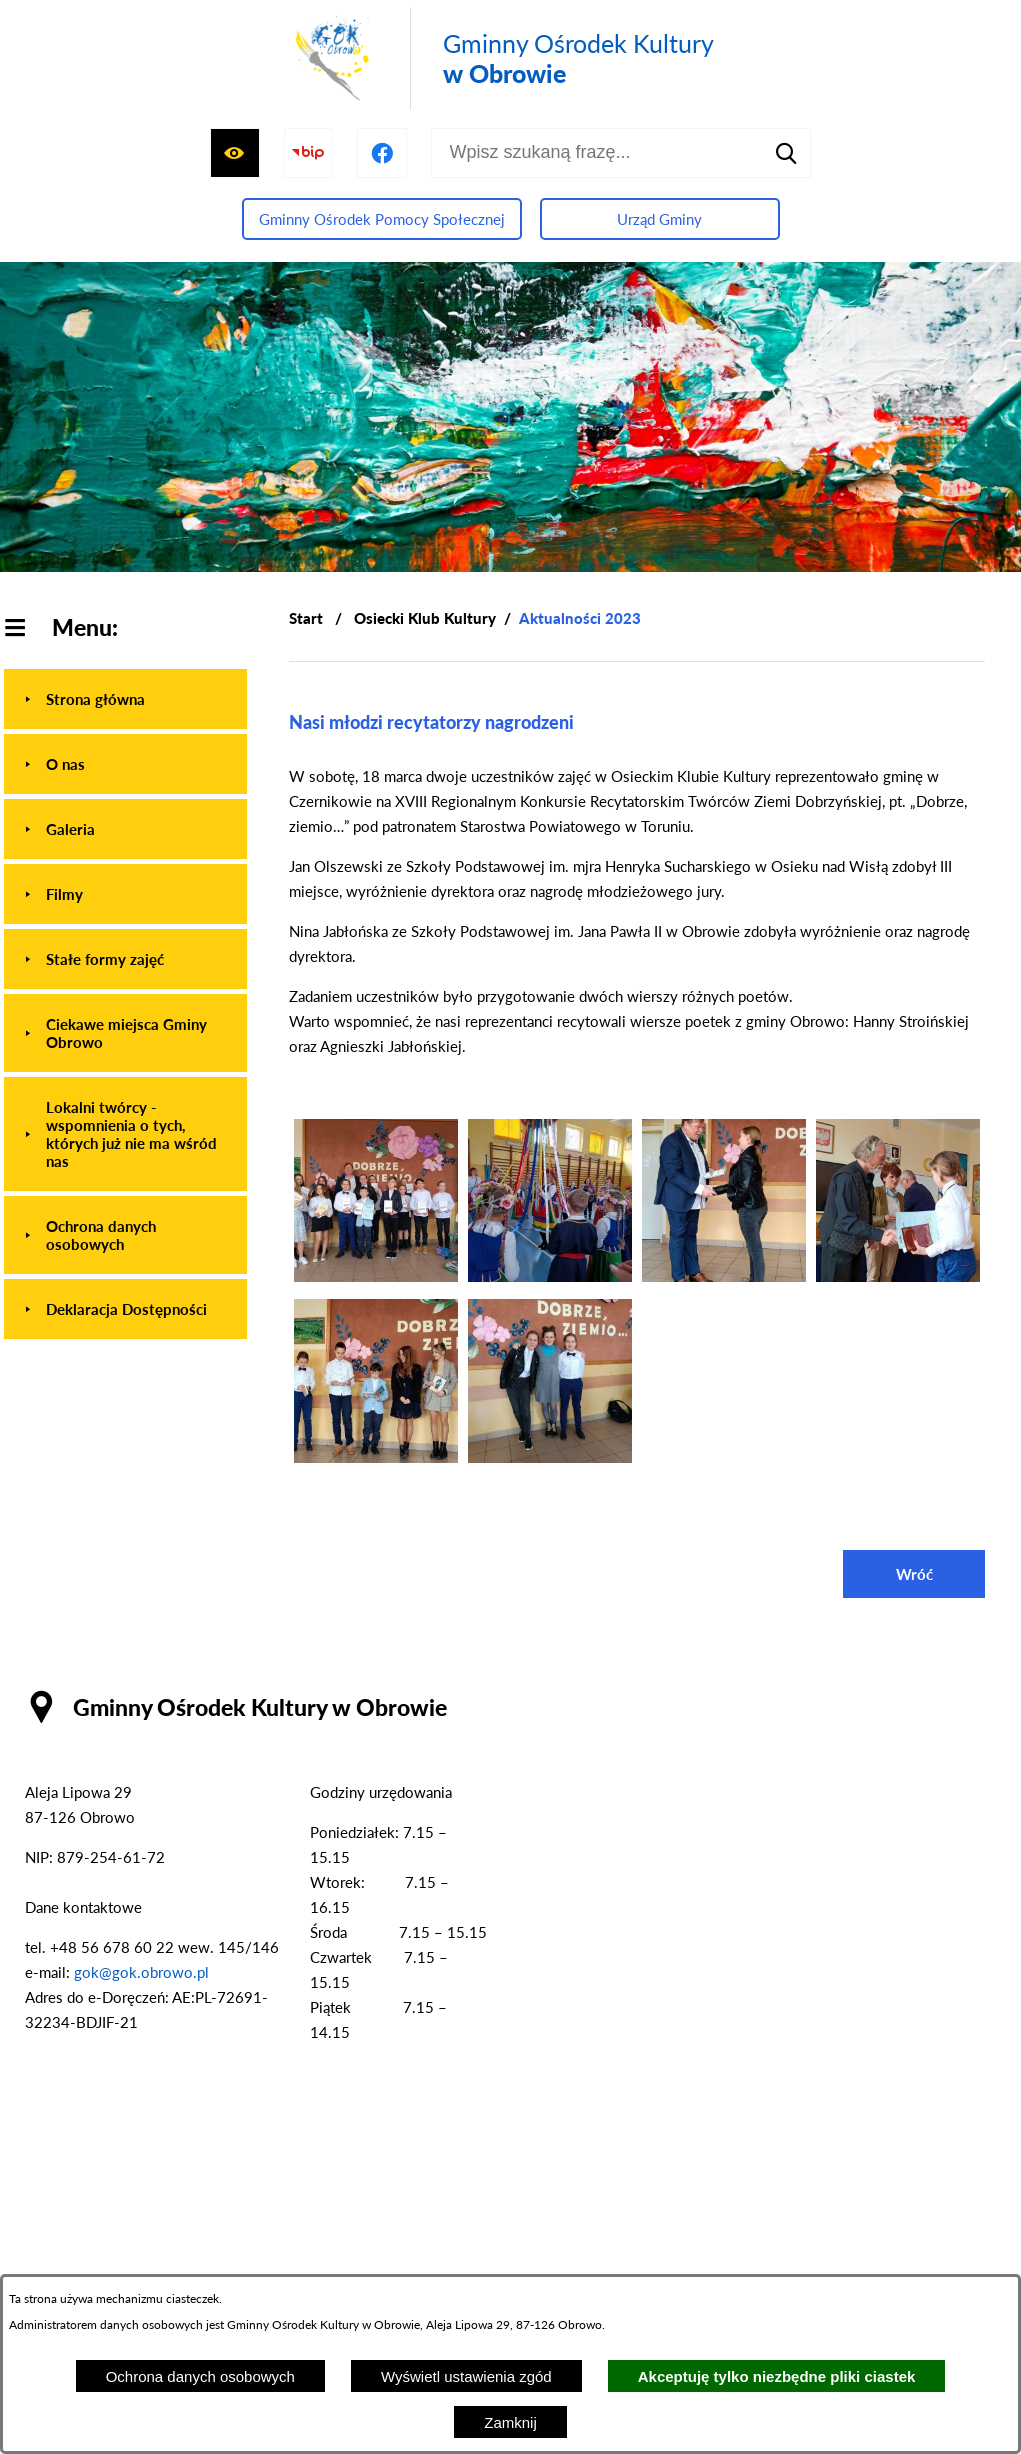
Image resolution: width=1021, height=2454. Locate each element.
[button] (376, 1276)
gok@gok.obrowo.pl (141, 1972)
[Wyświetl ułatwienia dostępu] (235, 153)
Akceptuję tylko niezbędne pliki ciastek (777, 2376)
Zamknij (510, 2422)
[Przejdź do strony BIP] (309, 153)
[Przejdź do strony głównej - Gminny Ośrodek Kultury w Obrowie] (501, 58)
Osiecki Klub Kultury (425, 618)
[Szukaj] (786, 153)
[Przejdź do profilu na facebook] (382, 153)
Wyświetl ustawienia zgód (466, 2376)
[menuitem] (125, 699)
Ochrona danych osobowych (200, 2376)
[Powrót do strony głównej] (306, 618)
